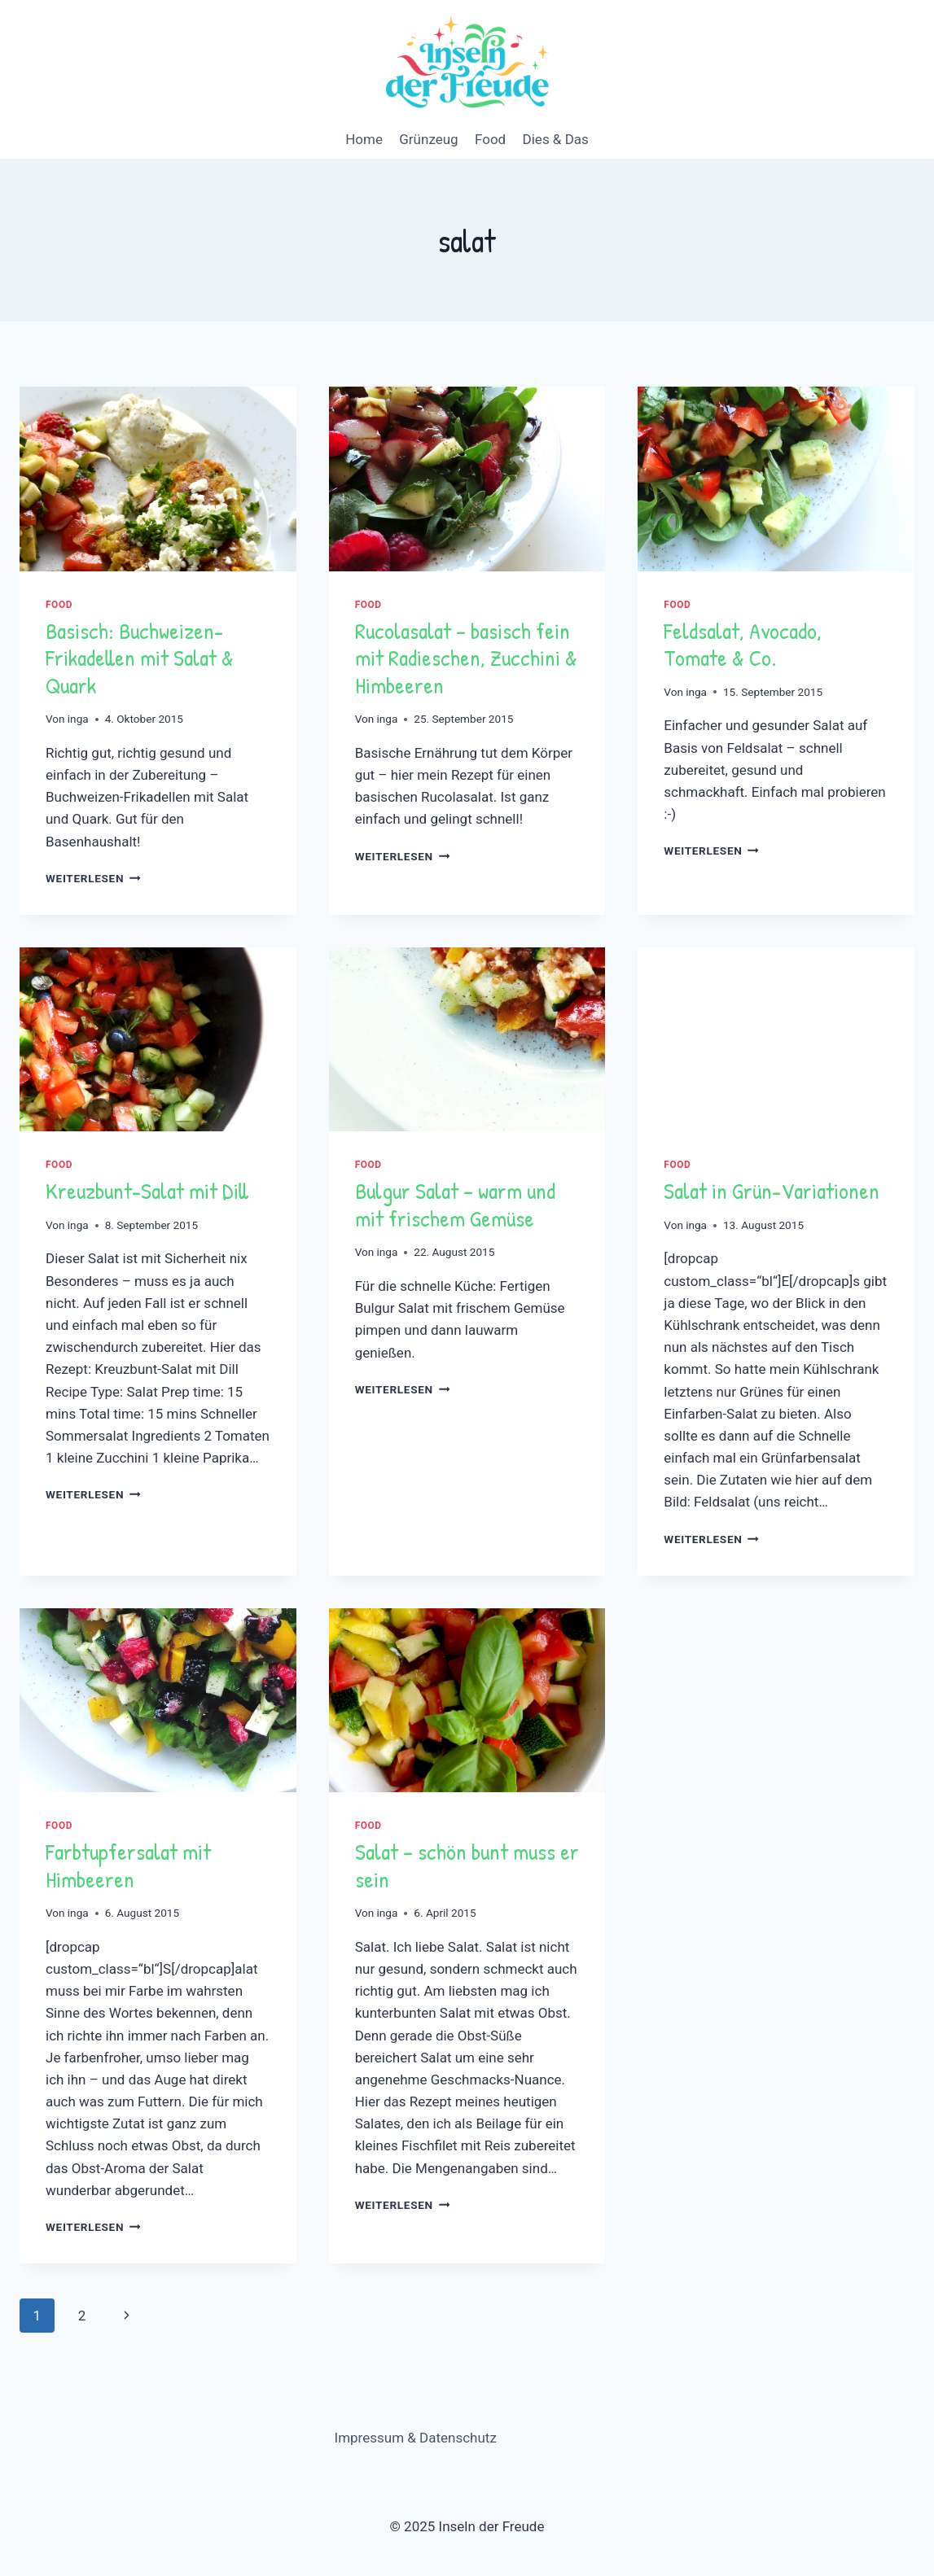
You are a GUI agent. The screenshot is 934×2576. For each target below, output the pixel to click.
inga (78, 718)
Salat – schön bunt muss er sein (467, 1865)
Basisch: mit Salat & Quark (140, 658)
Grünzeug (428, 139)
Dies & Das (556, 139)
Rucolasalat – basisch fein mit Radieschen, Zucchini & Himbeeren (466, 658)
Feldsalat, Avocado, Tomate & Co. (743, 644)
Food (490, 139)
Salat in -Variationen (771, 1190)
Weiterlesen (93, 878)
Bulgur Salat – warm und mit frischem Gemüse (455, 1204)
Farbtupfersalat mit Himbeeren (128, 1865)
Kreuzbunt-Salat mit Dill (147, 1190)
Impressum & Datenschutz (416, 2437)
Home (364, 139)
